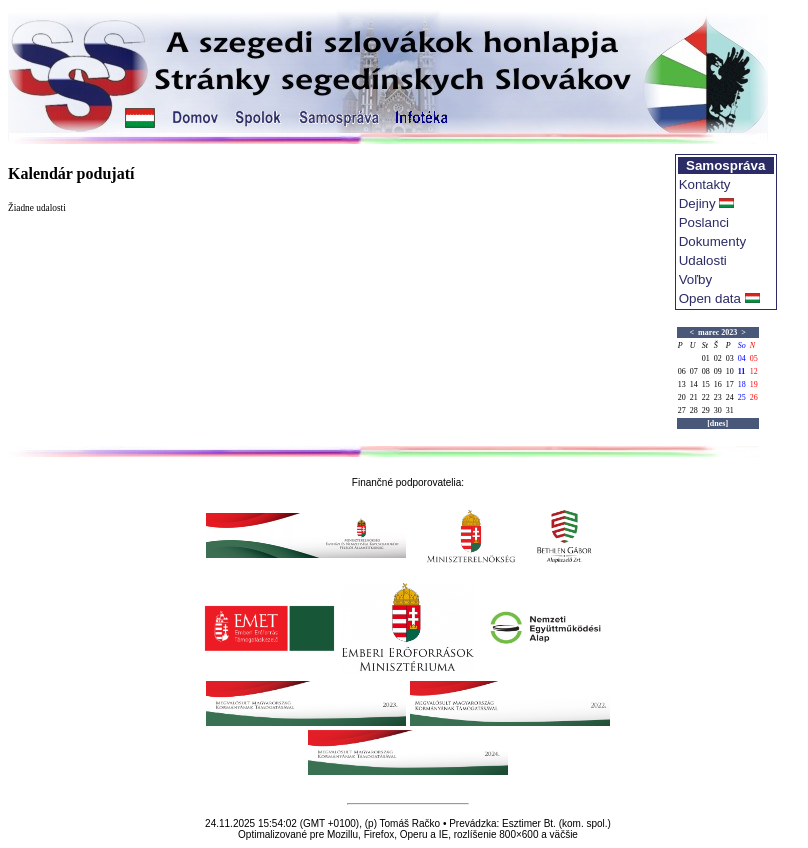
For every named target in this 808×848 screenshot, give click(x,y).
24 (730, 397)
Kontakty (705, 184)
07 (694, 371)
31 (730, 410)
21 (694, 397)
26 (754, 397)
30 (718, 410)
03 (730, 358)
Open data (710, 298)
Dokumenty (712, 241)
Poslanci (704, 222)
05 (754, 358)
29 (706, 410)
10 (730, 371)
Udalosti (703, 260)
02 (718, 358)
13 (682, 384)
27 (682, 410)
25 (742, 397)
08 (706, 371)
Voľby (696, 279)
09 (718, 371)
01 (706, 358)
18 (742, 384)
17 (730, 384)
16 (718, 384)
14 (694, 384)
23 (718, 397)
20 (682, 397)
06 (682, 371)
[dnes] (717, 423)
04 (742, 358)
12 (754, 371)
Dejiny (697, 203)
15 (706, 384)
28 (694, 410)
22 (706, 397)
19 (754, 384)
